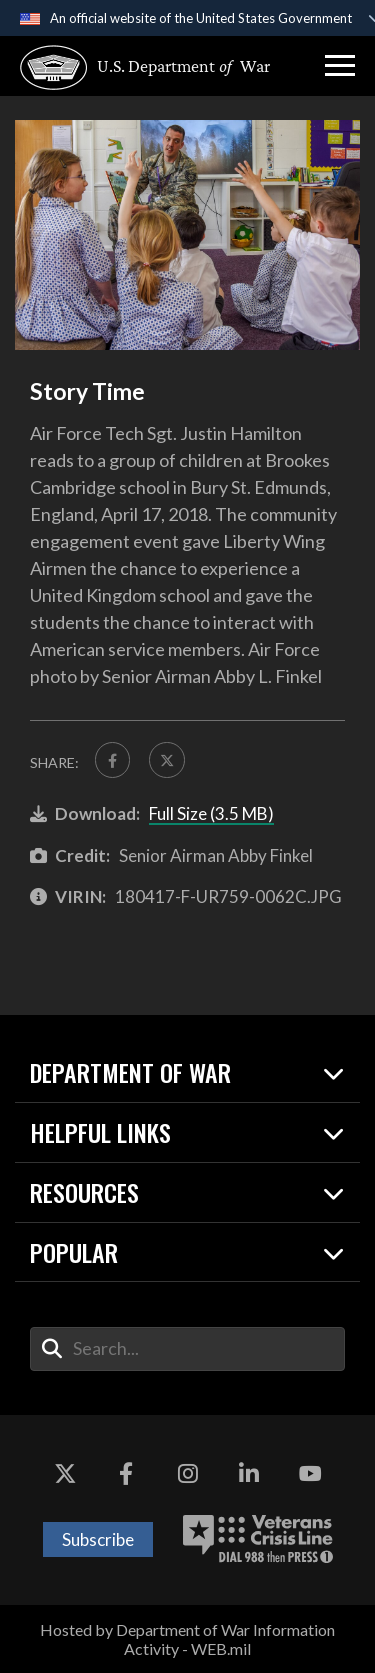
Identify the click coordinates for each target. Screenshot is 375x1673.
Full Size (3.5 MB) (211, 813)
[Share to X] (168, 760)
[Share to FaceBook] (113, 760)
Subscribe (98, 1539)
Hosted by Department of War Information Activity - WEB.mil (187, 1639)
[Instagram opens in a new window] (188, 1475)
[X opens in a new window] (65, 1475)
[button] (340, 66)
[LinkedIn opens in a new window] (249, 1475)
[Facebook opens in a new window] (126, 1475)
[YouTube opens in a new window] (310, 1475)
